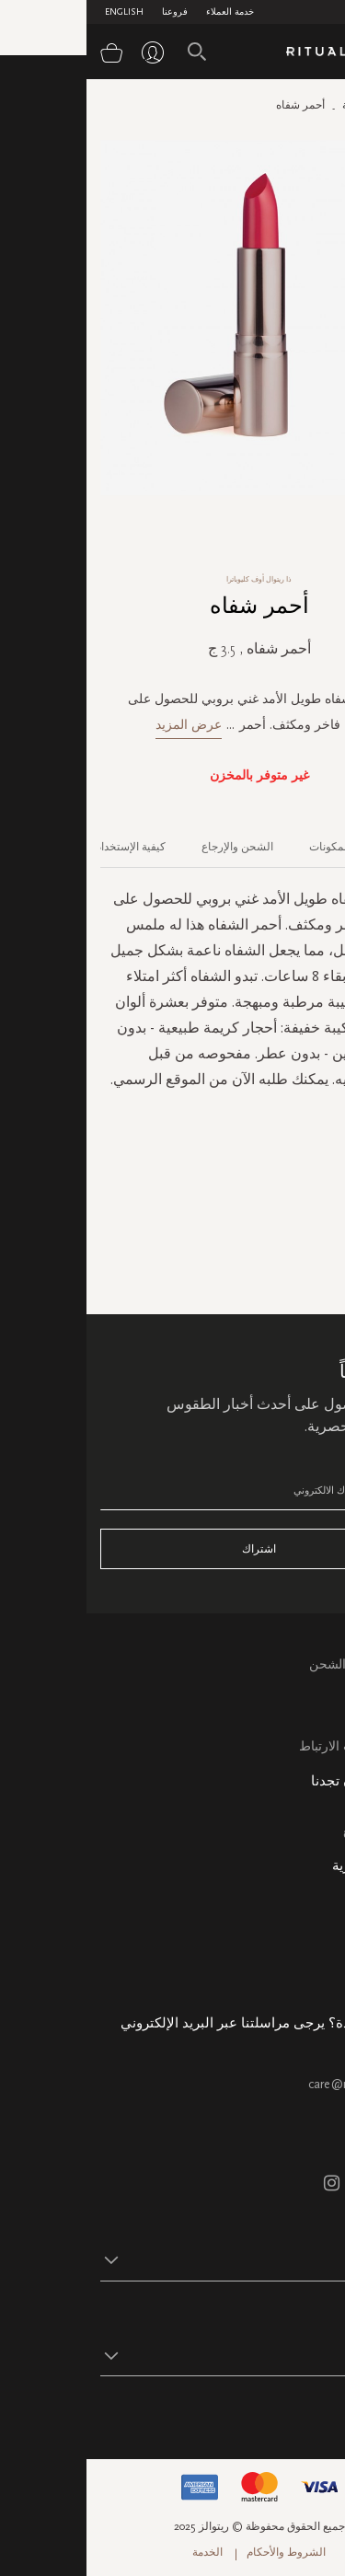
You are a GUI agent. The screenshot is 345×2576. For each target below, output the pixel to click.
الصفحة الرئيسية (293, 104)
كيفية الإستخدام (43, 846)
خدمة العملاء (143, 11)
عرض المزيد (102, 725)
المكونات (243, 846)
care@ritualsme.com (276, 2084)
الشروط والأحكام (199, 2552)
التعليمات (306, 1704)
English (37, 11)
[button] (156, 2259)
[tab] (307, 840)
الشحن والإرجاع (151, 846)
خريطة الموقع (294, 1831)
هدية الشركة (297, 1979)
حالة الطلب (300, 1915)
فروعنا (88, 11)
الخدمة (121, 2552)
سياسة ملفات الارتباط (272, 1746)
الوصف (316, 846)
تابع (322, 2412)
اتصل (317, 1725)
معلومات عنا (298, 1894)
